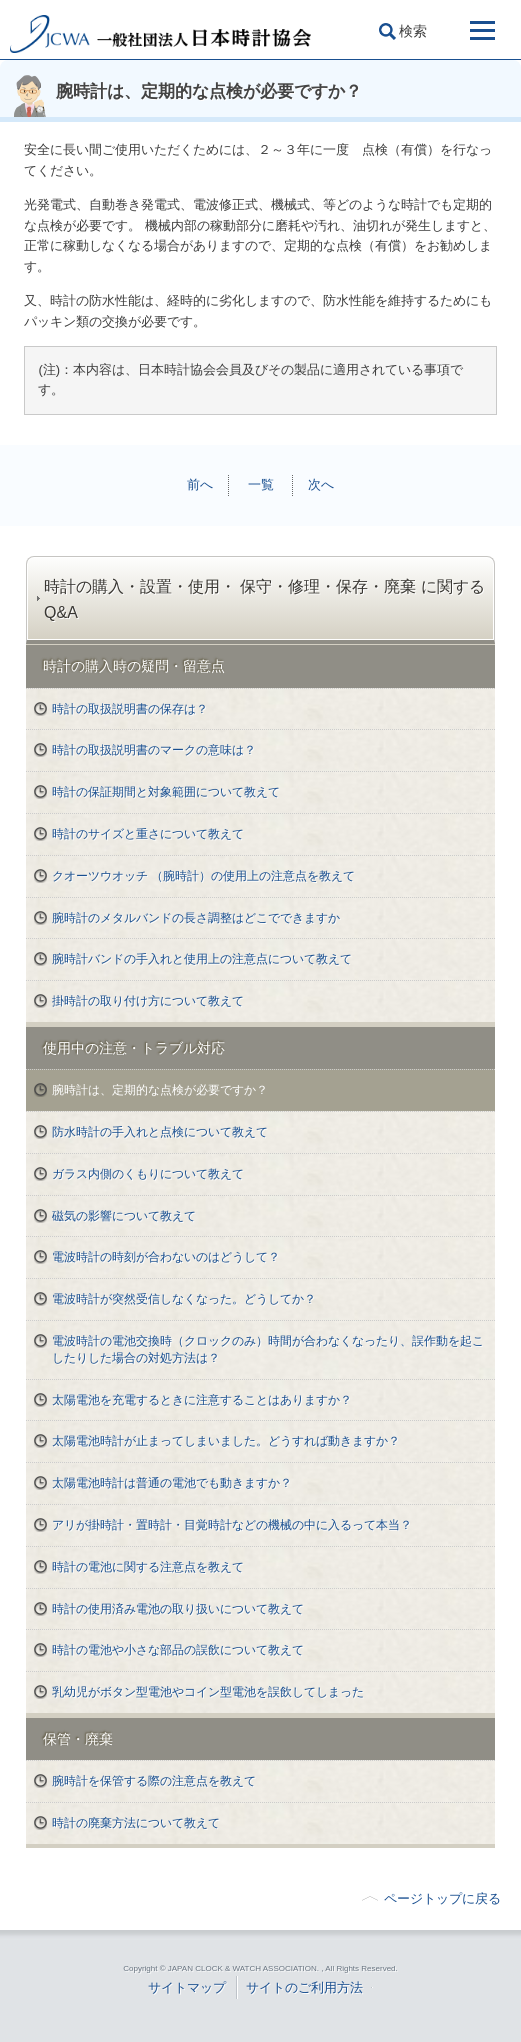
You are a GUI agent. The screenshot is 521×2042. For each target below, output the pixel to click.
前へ (200, 484)
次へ (321, 484)
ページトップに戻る (442, 1898)
